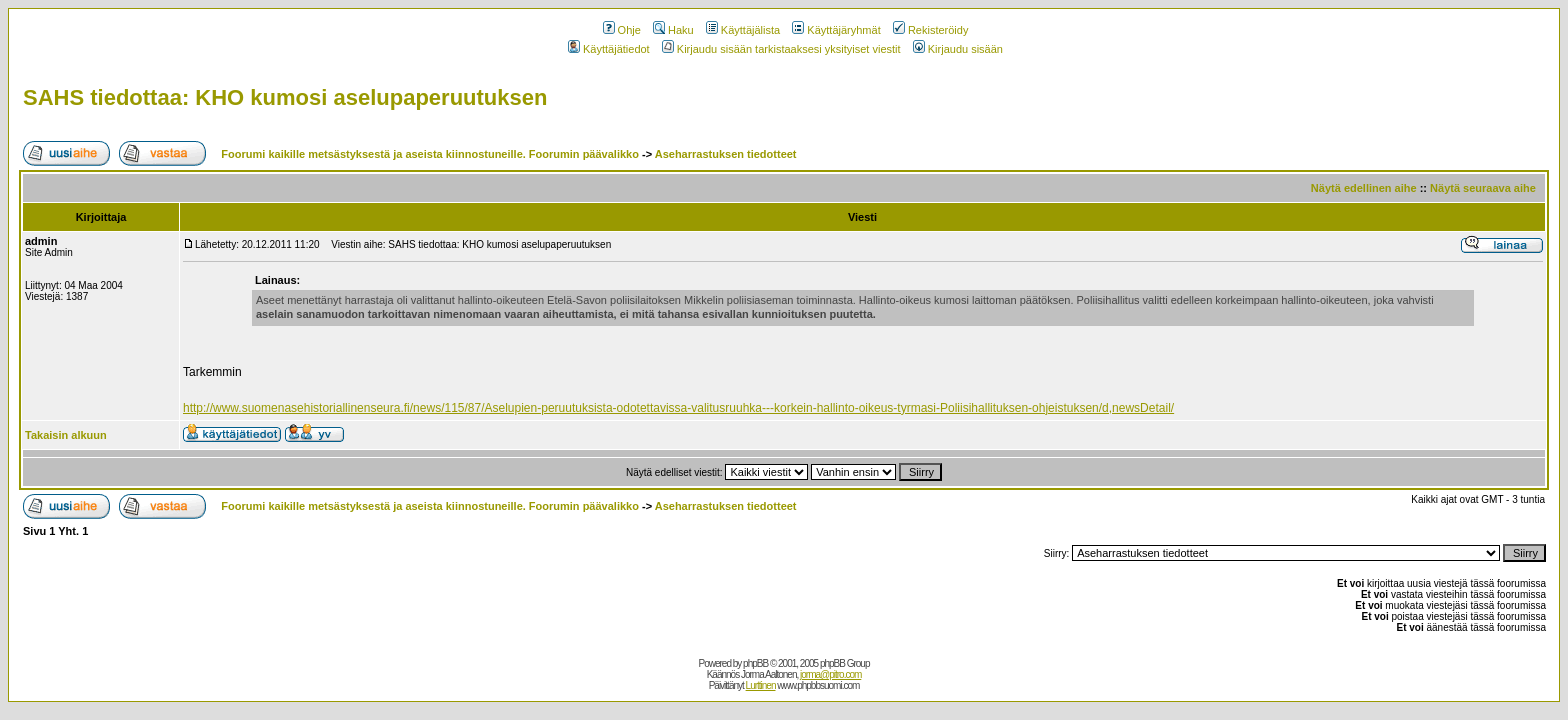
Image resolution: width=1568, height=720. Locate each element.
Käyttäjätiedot (609, 49)
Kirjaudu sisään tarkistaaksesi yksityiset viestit (781, 49)
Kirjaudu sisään (958, 49)
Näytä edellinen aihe (1364, 188)
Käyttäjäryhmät (836, 30)
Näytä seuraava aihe (1483, 188)
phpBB (755, 663)
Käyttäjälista (743, 30)
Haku (673, 30)
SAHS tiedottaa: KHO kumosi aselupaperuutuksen (285, 97)
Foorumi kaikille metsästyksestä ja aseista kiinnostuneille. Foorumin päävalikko (430, 154)
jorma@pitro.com (830, 674)
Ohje (622, 30)
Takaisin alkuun (66, 435)
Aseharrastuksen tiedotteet (726, 154)
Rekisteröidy (931, 30)
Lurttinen (761, 685)
